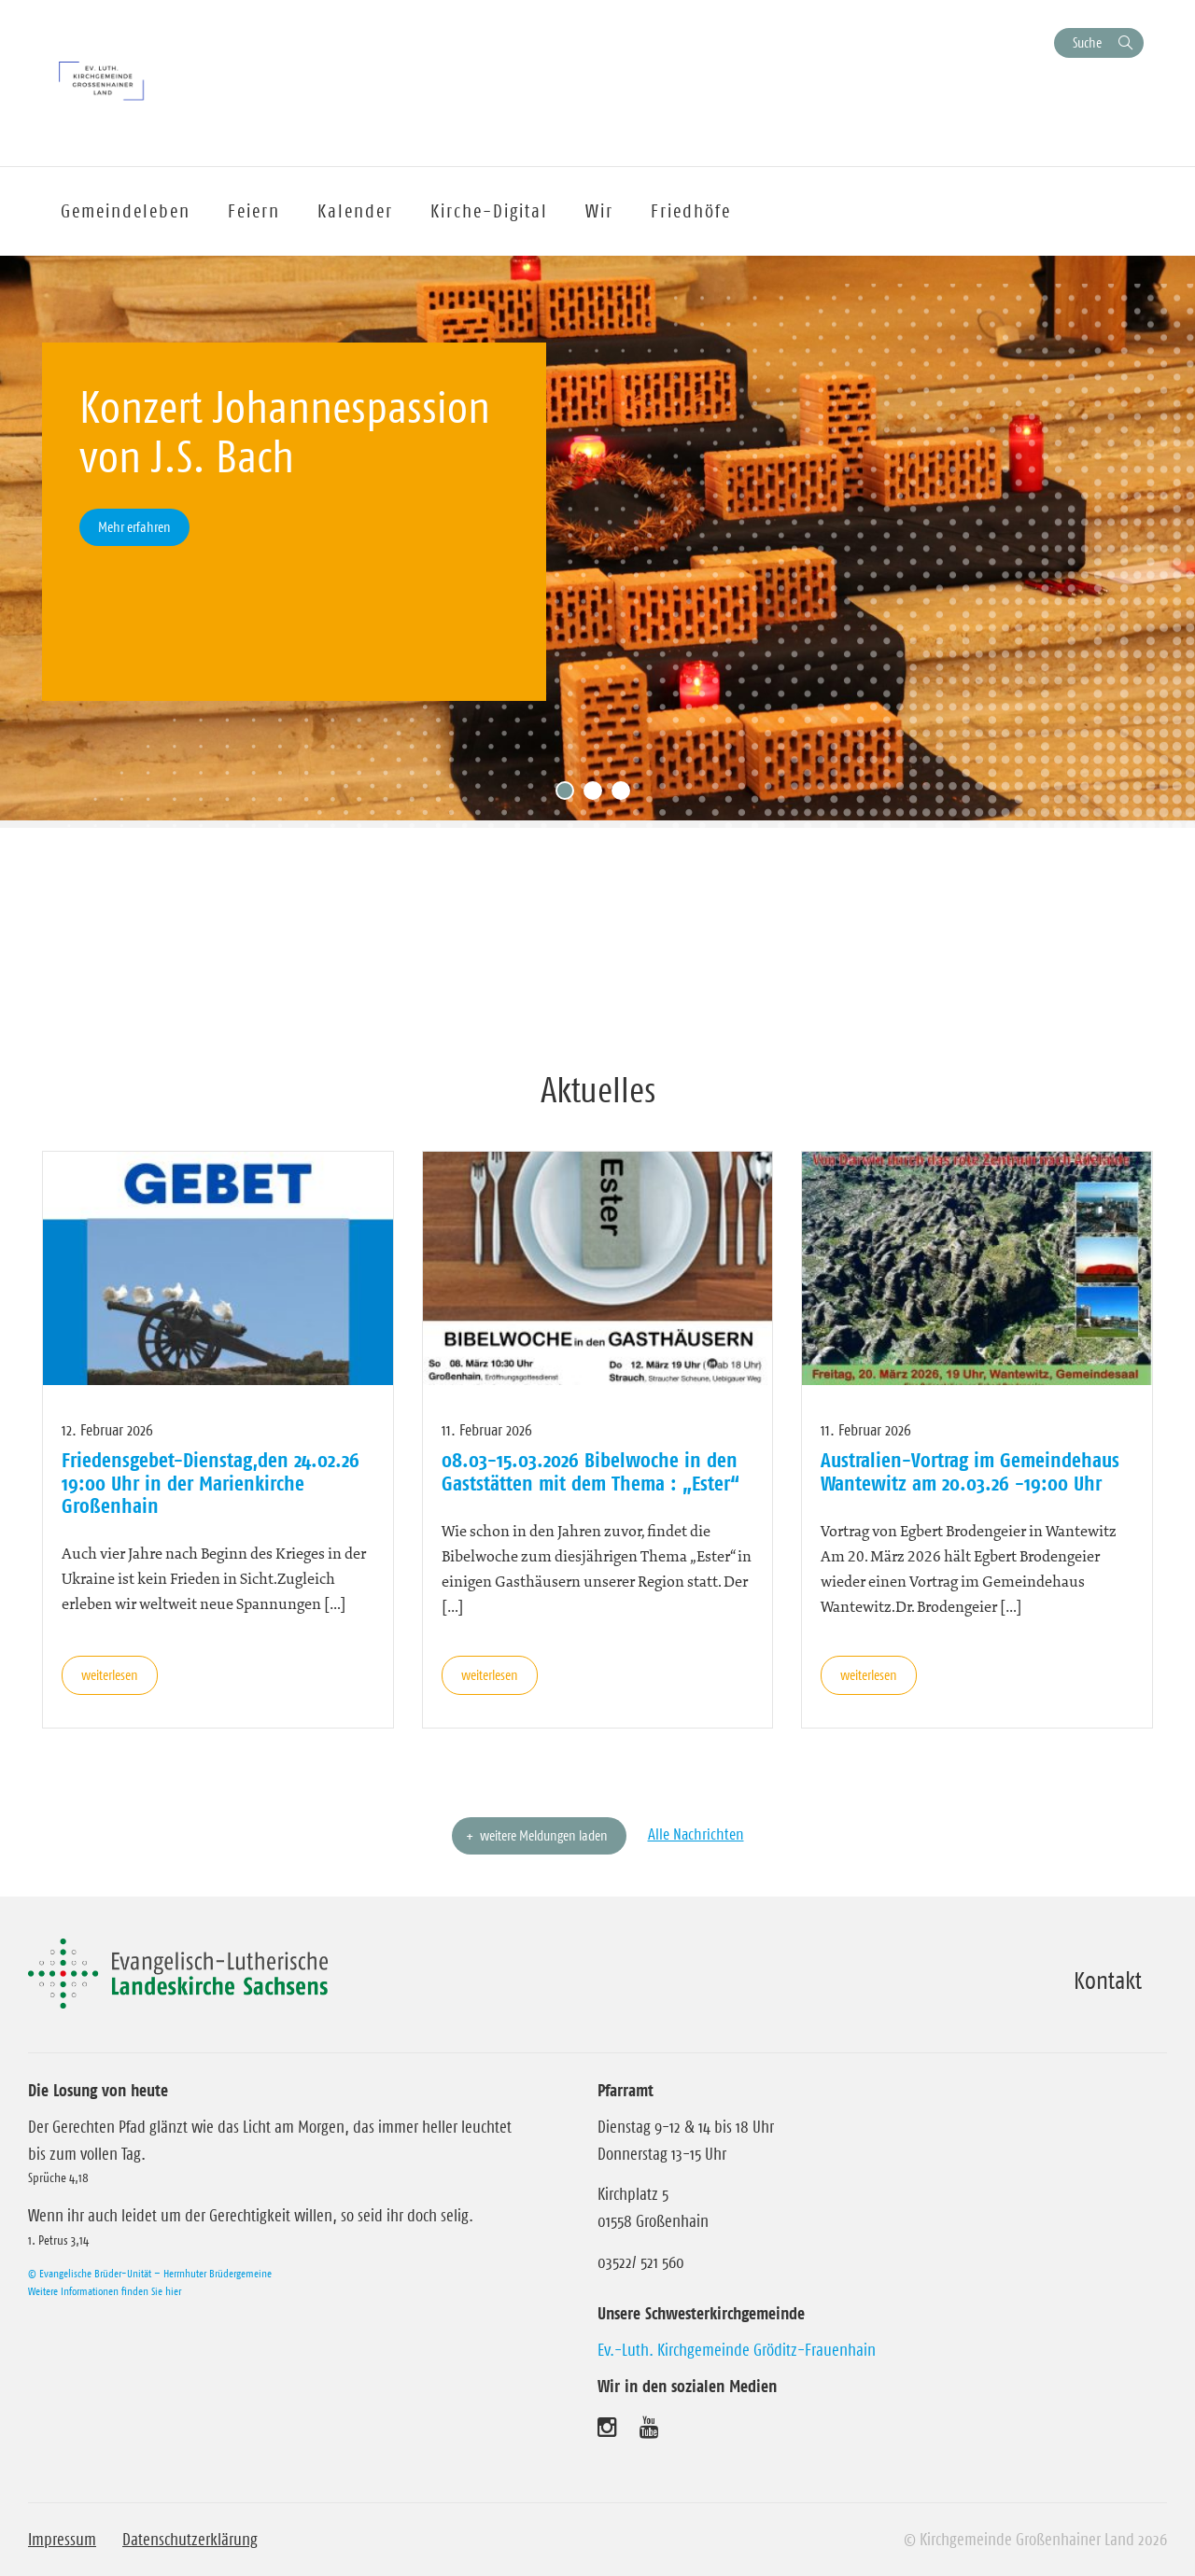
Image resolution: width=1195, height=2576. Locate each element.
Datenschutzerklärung (190, 2539)
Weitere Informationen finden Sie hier (104, 2291)
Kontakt (1108, 1980)
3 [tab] (626, 795)
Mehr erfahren (134, 527)
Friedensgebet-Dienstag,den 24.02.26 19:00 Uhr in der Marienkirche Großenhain (210, 1483)
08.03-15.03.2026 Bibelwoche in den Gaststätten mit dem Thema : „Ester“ (590, 1471)
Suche (1087, 42)
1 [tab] (569, 795)
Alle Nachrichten (696, 1834)
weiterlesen (109, 1675)
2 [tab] (597, 795)
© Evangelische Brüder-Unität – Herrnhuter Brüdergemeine (150, 2273)
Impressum (62, 2539)
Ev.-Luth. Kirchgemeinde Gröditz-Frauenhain (737, 2350)
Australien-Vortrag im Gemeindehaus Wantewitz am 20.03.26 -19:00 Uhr (970, 1471)
